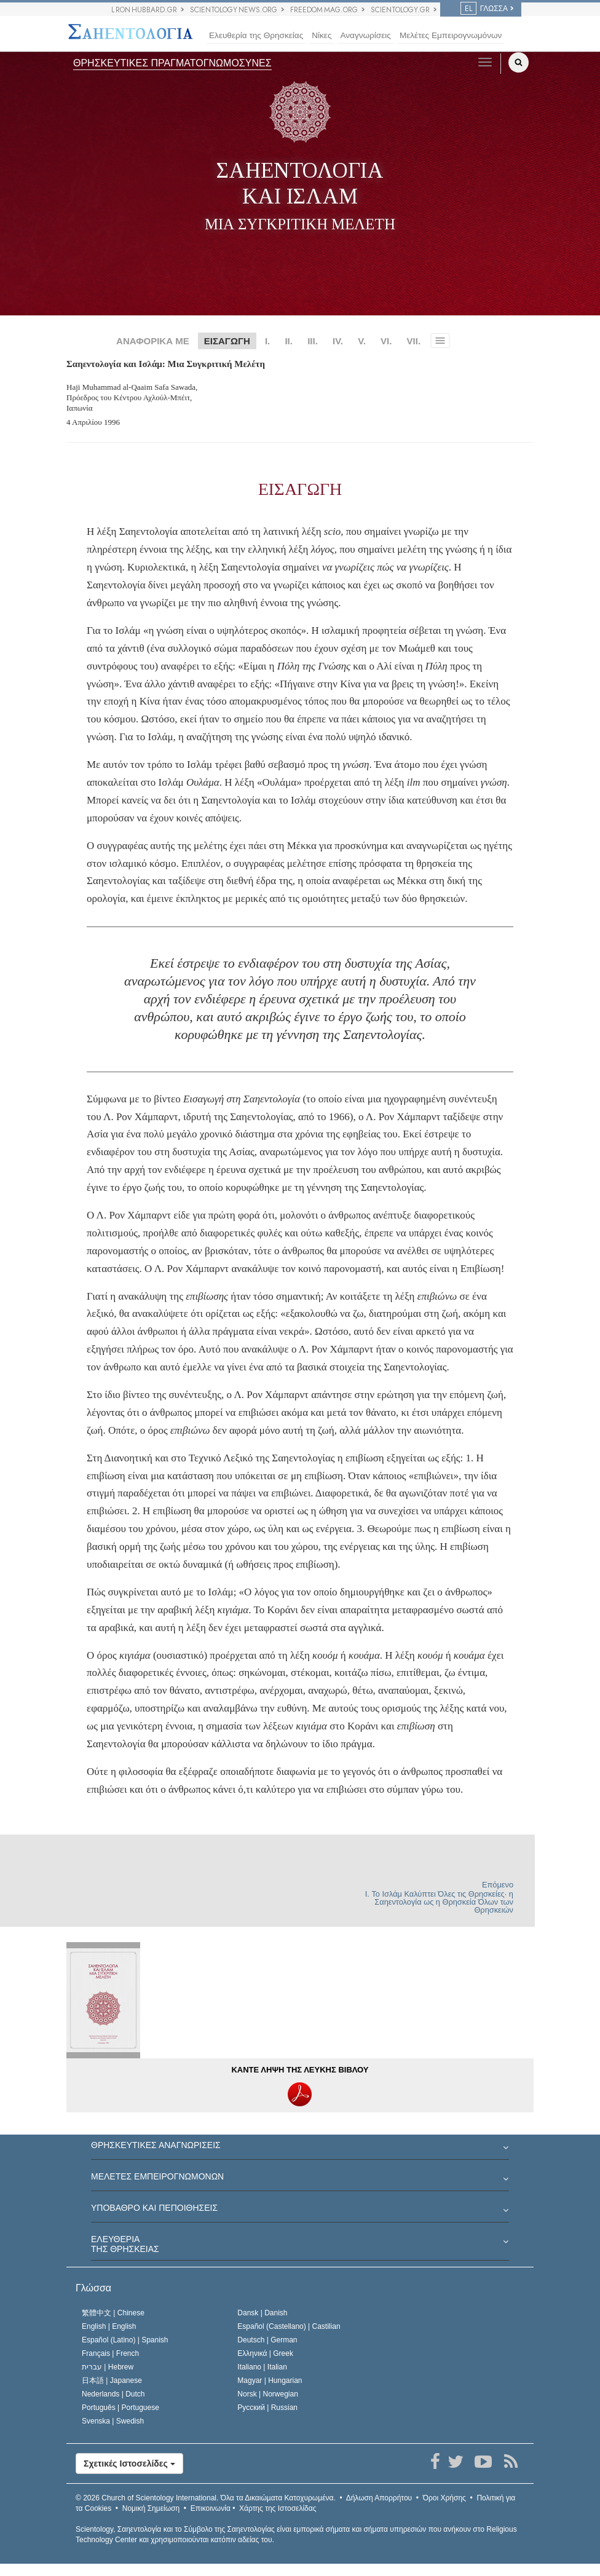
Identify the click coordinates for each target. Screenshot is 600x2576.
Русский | (267, 2407)
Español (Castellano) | (288, 2326)
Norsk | (267, 2394)
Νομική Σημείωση (151, 2508)
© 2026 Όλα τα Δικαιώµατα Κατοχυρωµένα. (206, 2498)
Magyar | (269, 2380)
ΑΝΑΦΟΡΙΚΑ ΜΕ (152, 341)
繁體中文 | (113, 2313)
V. (362, 341)
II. (289, 341)
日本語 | (112, 2380)
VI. (386, 341)
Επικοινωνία (211, 2508)
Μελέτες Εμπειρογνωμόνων (451, 35)
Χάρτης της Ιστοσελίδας (277, 2508)
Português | (120, 2407)
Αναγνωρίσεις (365, 35)
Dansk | (262, 2313)
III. (312, 341)
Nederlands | (113, 2394)
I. (267, 341)
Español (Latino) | (125, 2340)
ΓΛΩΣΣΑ (484, 8)
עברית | (107, 2367)
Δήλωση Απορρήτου (379, 2498)
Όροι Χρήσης (444, 2498)
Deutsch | (267, 2340)
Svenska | (113, 2421)
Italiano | (262, 2367)
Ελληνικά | (265, 2353)
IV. (338, 341)
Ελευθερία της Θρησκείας (256, 35)
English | (109, 2326)
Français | (110, 2353)
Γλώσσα (93, 2288)
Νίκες (321, 35)
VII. (414, 341)
